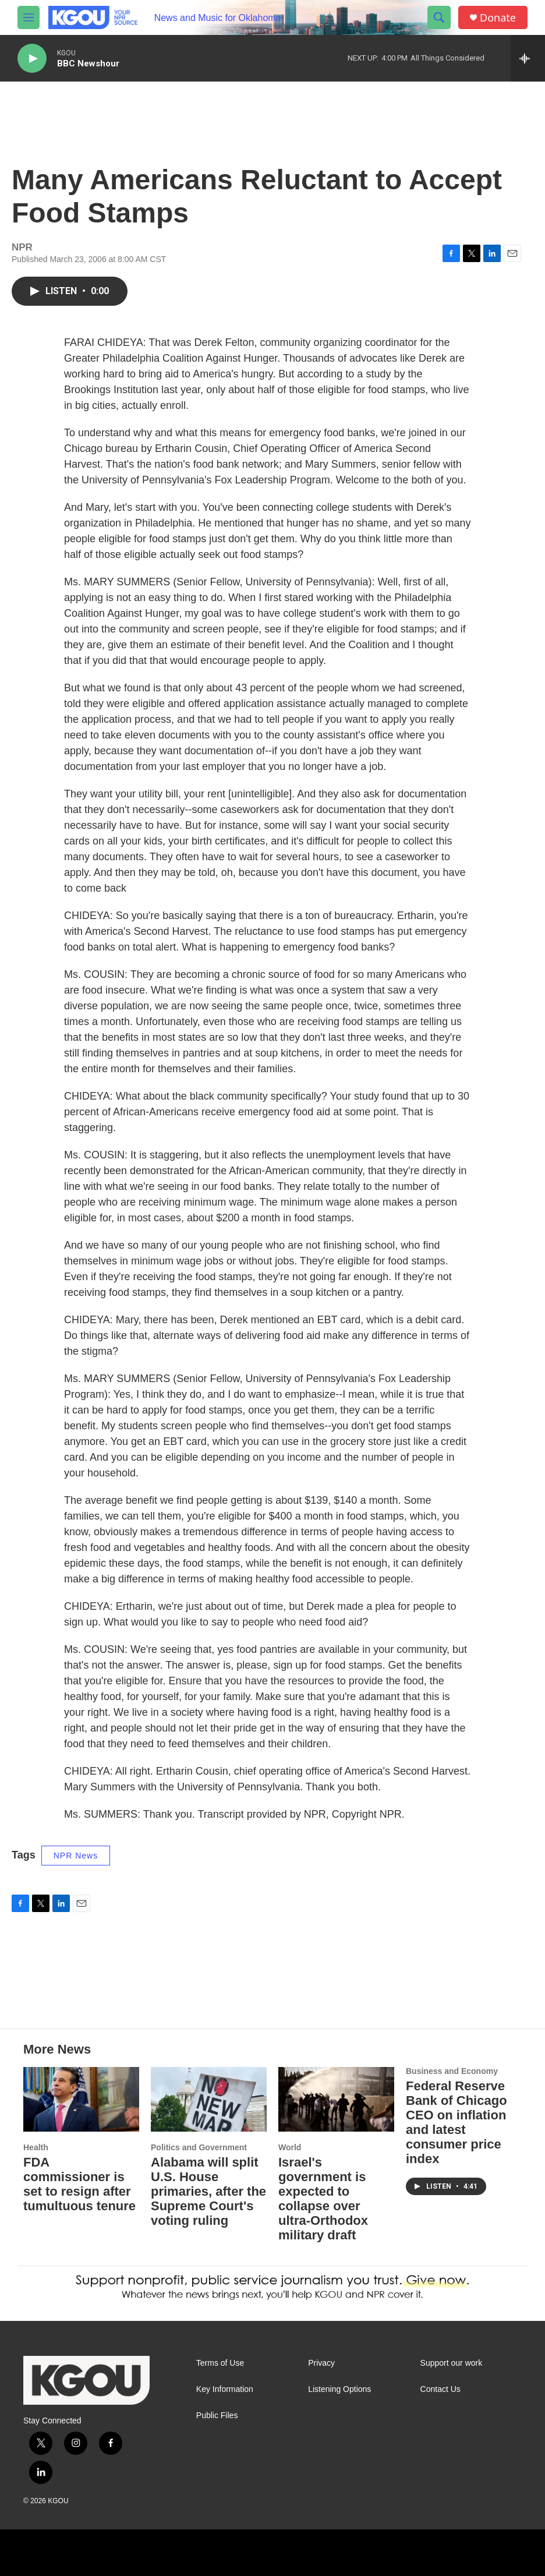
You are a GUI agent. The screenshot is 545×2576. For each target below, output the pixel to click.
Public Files (217, 2415)
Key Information (224, 2389)
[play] (32, 58)
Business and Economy (452, 2071)
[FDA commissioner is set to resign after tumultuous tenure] (81, 2099)
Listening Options (339, 2389)
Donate (498, 18)
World (289, 2147)
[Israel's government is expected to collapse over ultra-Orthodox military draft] (336, 2099)
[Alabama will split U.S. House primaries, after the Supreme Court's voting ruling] (209, 2099)
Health (35, 2147)
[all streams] (528, 58)
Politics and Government (199, 2147)
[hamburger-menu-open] (28, 17)
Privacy (321, 2363)
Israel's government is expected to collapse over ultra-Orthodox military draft (323, 2198)
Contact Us (440, 2389)
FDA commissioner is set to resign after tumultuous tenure (79, 2184)
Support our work (451, 2363)
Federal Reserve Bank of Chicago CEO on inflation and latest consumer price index (456, 2122)
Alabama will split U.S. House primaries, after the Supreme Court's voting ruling (208, 2191)
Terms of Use (220, 2363)
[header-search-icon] (439, 17)
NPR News (76, 1855)
